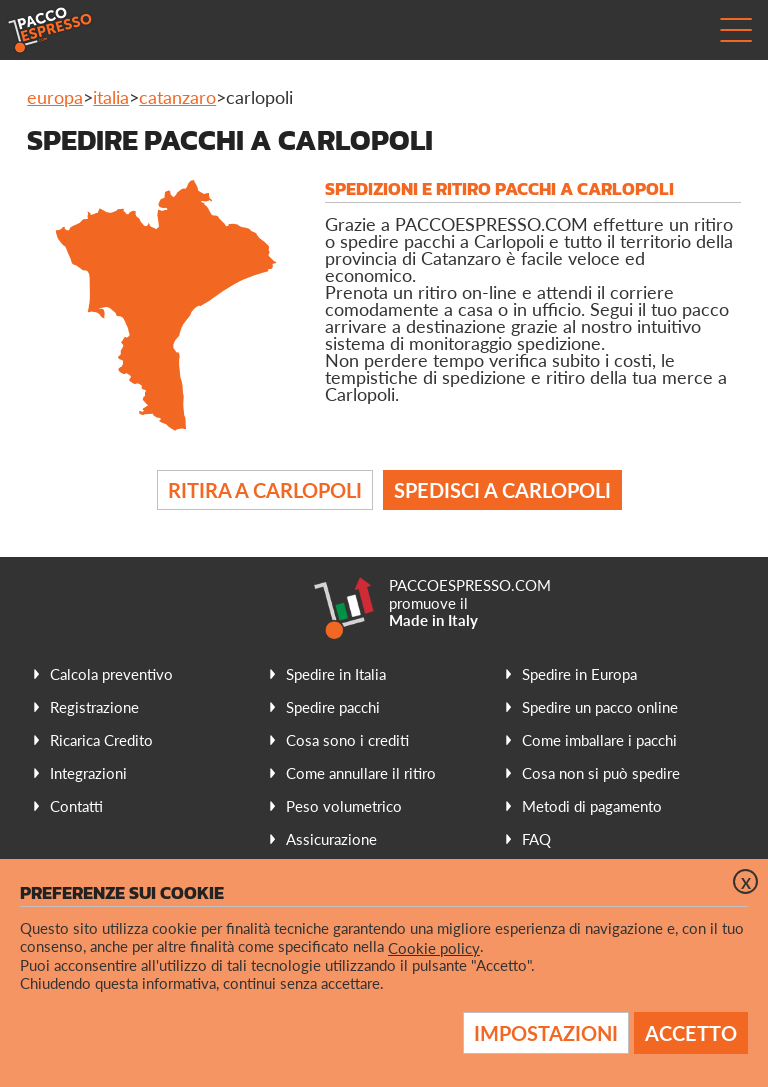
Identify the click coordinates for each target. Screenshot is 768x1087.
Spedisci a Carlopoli (502, 490)
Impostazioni (546, 1033)
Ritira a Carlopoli (265, 490)
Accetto (691, 1033)
